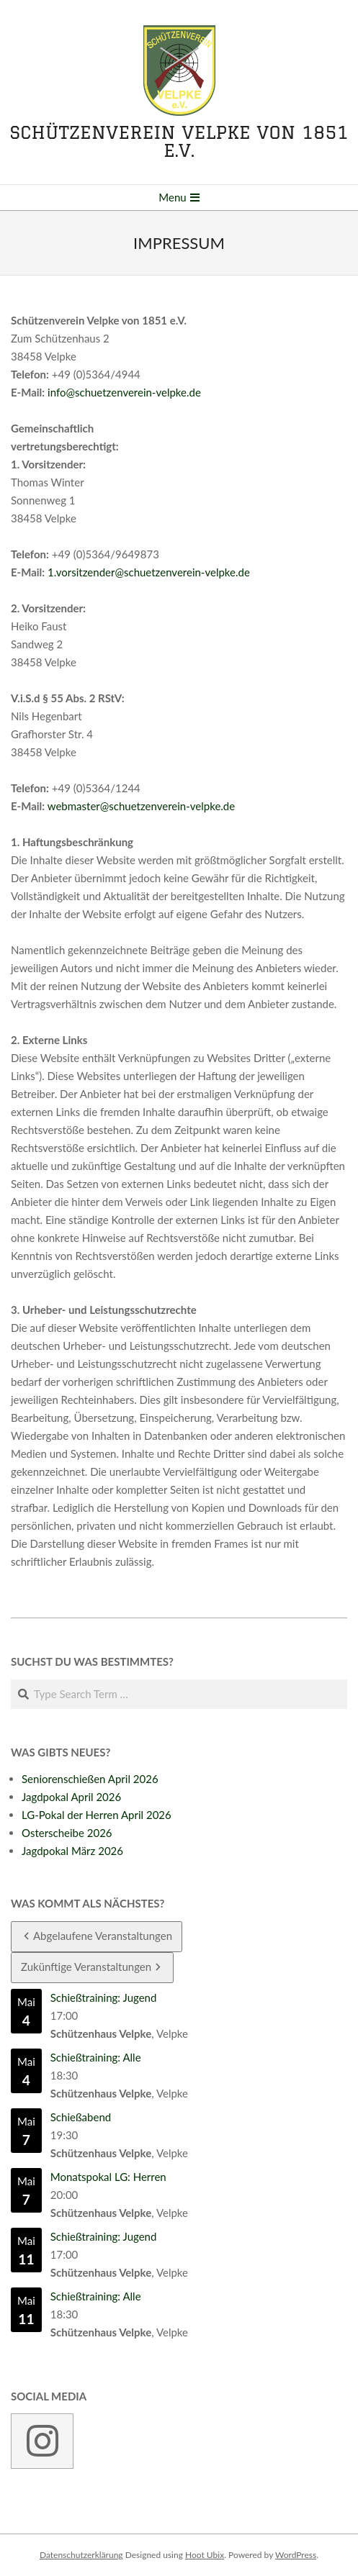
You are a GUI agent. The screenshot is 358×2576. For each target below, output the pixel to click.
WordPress (295, 2554)
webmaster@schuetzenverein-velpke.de (141, 805)
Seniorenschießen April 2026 (90, 1778)
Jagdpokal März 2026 (72, 1850)
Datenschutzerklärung (81, 2554)
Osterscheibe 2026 (67, 1832)
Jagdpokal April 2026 (71, 1796)
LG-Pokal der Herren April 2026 (96, 1814)
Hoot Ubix (204, 2554)
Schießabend (80, 2116)
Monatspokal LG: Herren (108, 2176)
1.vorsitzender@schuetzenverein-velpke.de (149, 572)
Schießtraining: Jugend (103, 1997)
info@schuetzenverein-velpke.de (124, 392)
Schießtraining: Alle (95, 2057)
